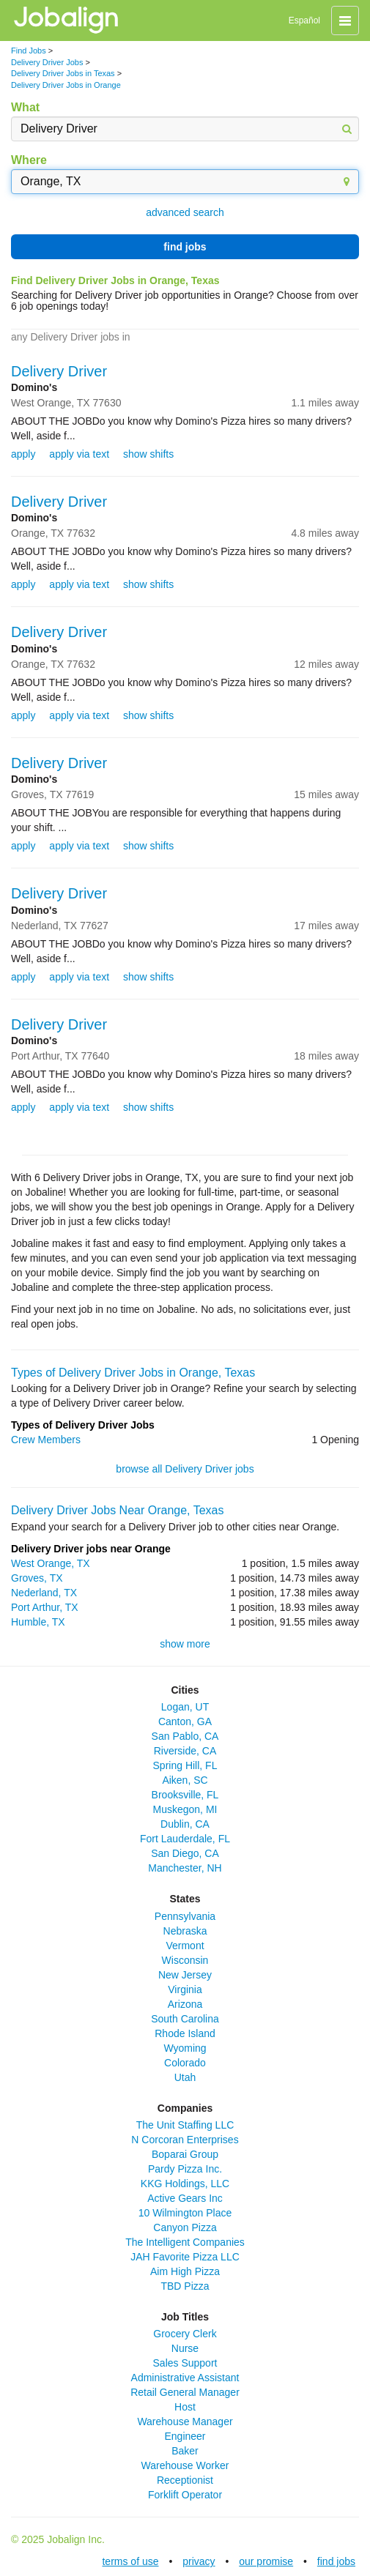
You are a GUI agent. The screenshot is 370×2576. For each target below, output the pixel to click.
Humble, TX (38, 1622)
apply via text (79, 454)
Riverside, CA (185, 1751)
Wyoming (184, 2048)
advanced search (185, 212)
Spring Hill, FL (185, 1765)
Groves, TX (37, 1578)
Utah (185, 2077)
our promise (266, 2561)
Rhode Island (185, 2033)
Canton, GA (185, 1721)
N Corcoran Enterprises (184, 2139)
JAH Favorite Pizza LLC (185, 2257)
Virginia (184, 1989)
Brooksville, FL (185, 1795)
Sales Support (185, 2363)
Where (29, 160)
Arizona (185, 2004)
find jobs (184, 247)
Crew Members (46, 1439)
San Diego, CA (185, 1853)
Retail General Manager (185, 2392)
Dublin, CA (185, 1824)
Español (304, 20)
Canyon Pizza (184, 2227)
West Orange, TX (50, 1563)
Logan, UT (185, 1707)
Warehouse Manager (184, 2421)
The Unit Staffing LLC (185, 2125)
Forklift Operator (185, 2495)
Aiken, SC (184, 1780)
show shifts (148, 454)
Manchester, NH (184, 1868)
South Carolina (185, 2019)
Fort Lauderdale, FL (185, 1838)
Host (185, 2407)
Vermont (185, 1945)
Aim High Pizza (185, 2271)
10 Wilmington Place (185, 2213)
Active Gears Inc (185, 2198)
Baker (185, 2451)
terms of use (130, 2561)
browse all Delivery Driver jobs (185, 1469)
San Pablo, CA (185, 1736)
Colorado (185, 2063)
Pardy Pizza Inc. (185, 2169)
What (25, 107)
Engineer (184, 2436)
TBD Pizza (184, 2286)
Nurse (185, 2348)
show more (185, 1644)
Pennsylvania (185, 1916)
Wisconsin (185, 1960)
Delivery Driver (59, 371)
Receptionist (185, 2480)
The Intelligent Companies (185, 2242)
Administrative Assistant (185, 2377)
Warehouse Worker (185, 2465)
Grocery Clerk (184, 2333)
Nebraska (185, 1931)
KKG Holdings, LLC (185, 2183)
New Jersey (185, 1975)
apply (23, 454)
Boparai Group (185, 2154)
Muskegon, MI (185, 1809)
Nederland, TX (44, 1592)
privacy (198, 2561)
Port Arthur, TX (44, 1607)
